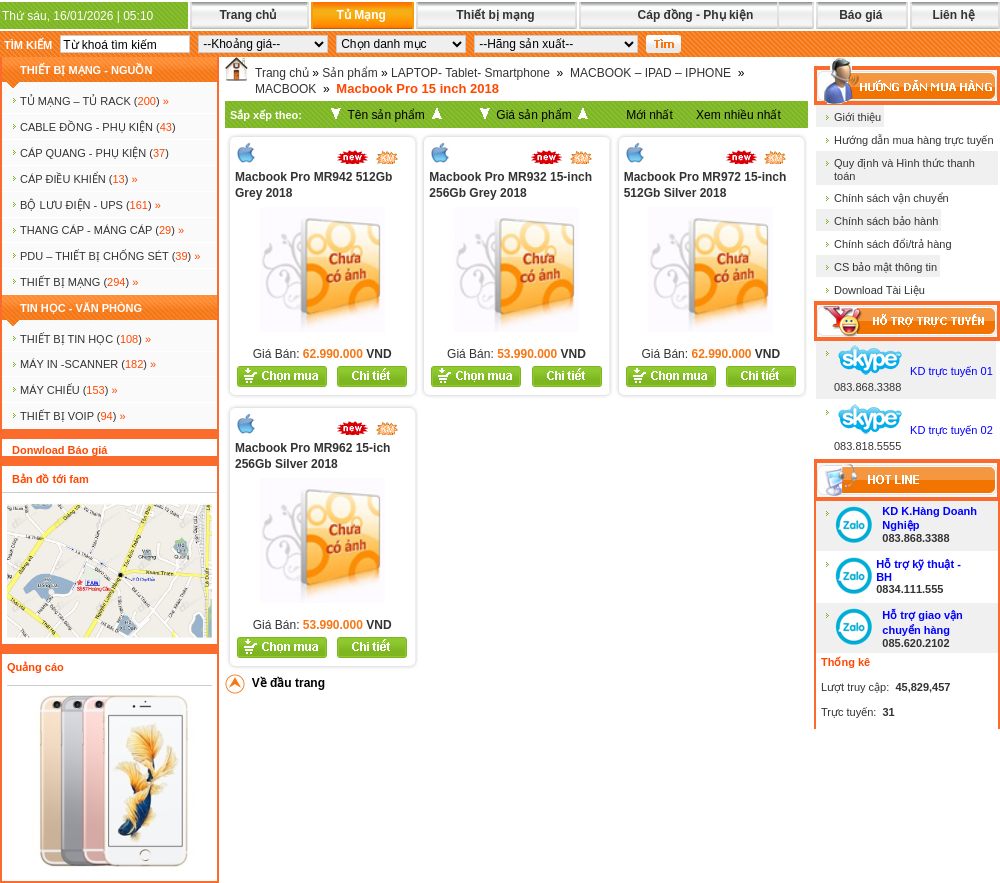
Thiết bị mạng (495, 15)
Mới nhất (649, 115)
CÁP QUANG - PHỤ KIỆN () (94, 153)
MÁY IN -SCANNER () (88, 364)
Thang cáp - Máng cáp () (102, 230)
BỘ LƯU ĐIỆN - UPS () (90, 205)
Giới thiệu (857, 117)
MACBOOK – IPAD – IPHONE (650, 73)
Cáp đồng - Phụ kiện (696, 15)
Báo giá (860, 15)
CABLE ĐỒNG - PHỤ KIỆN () (98, 127)
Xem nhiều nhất (738, 115)
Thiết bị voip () (73, 416)
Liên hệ (953, 15)
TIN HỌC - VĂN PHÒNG (81, 308)
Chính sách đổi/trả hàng (893, 244)
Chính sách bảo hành (886, 221)
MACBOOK (285, 89)
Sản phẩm (349, 73)
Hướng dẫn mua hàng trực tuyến (914, 140)
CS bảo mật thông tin (885, 267)
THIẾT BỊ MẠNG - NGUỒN (86, 70)
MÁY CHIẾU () (69, 390)
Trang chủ (247, 15)
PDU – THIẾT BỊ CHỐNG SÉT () (110, 256)
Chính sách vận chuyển (891, 198)
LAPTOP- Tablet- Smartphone (470, 73)
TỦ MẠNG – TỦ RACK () (94, 101)
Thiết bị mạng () (79, 282)
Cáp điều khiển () (79, 179)
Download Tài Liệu (879, 290)
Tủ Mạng (360, 15)
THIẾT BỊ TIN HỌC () (85, 339)
